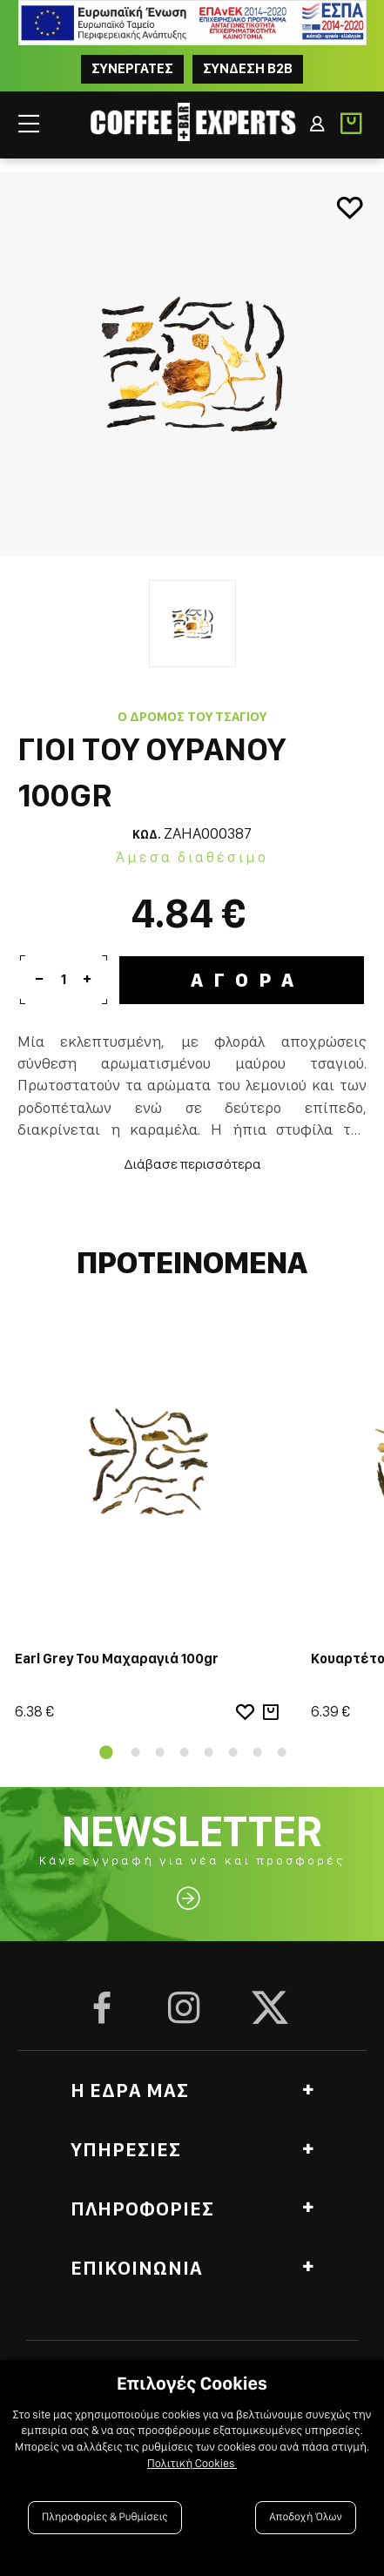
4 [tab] (184, 1752)
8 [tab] (282, 1752)
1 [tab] (102, 1752)
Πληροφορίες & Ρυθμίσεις (105, 2517)
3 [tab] (160, 1752)
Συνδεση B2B (248, 68)
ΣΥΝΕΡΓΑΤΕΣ (132, 68)
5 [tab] (209, 1752)
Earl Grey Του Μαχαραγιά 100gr (117, 1658)
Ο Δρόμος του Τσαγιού (192, 717)
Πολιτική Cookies (192, 2464)
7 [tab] (257, 1752)
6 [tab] (233, 1752)
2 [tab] (136, 1752)
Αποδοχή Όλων (305, 2517)
